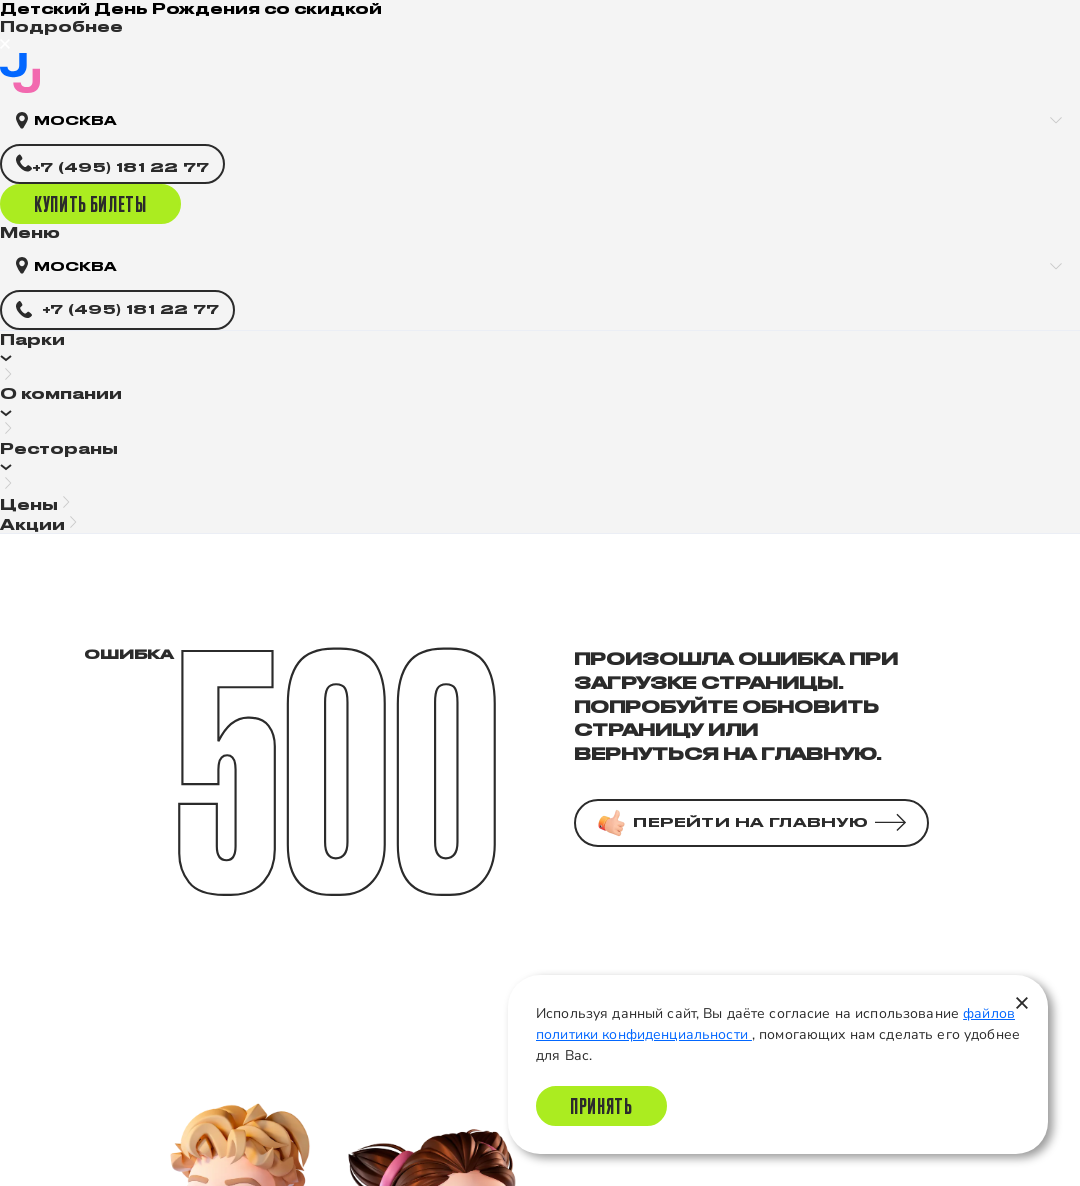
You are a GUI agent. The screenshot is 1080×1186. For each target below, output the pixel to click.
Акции (32, 524)
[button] (540, 358)
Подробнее (61, 26)
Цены (29, 504)
